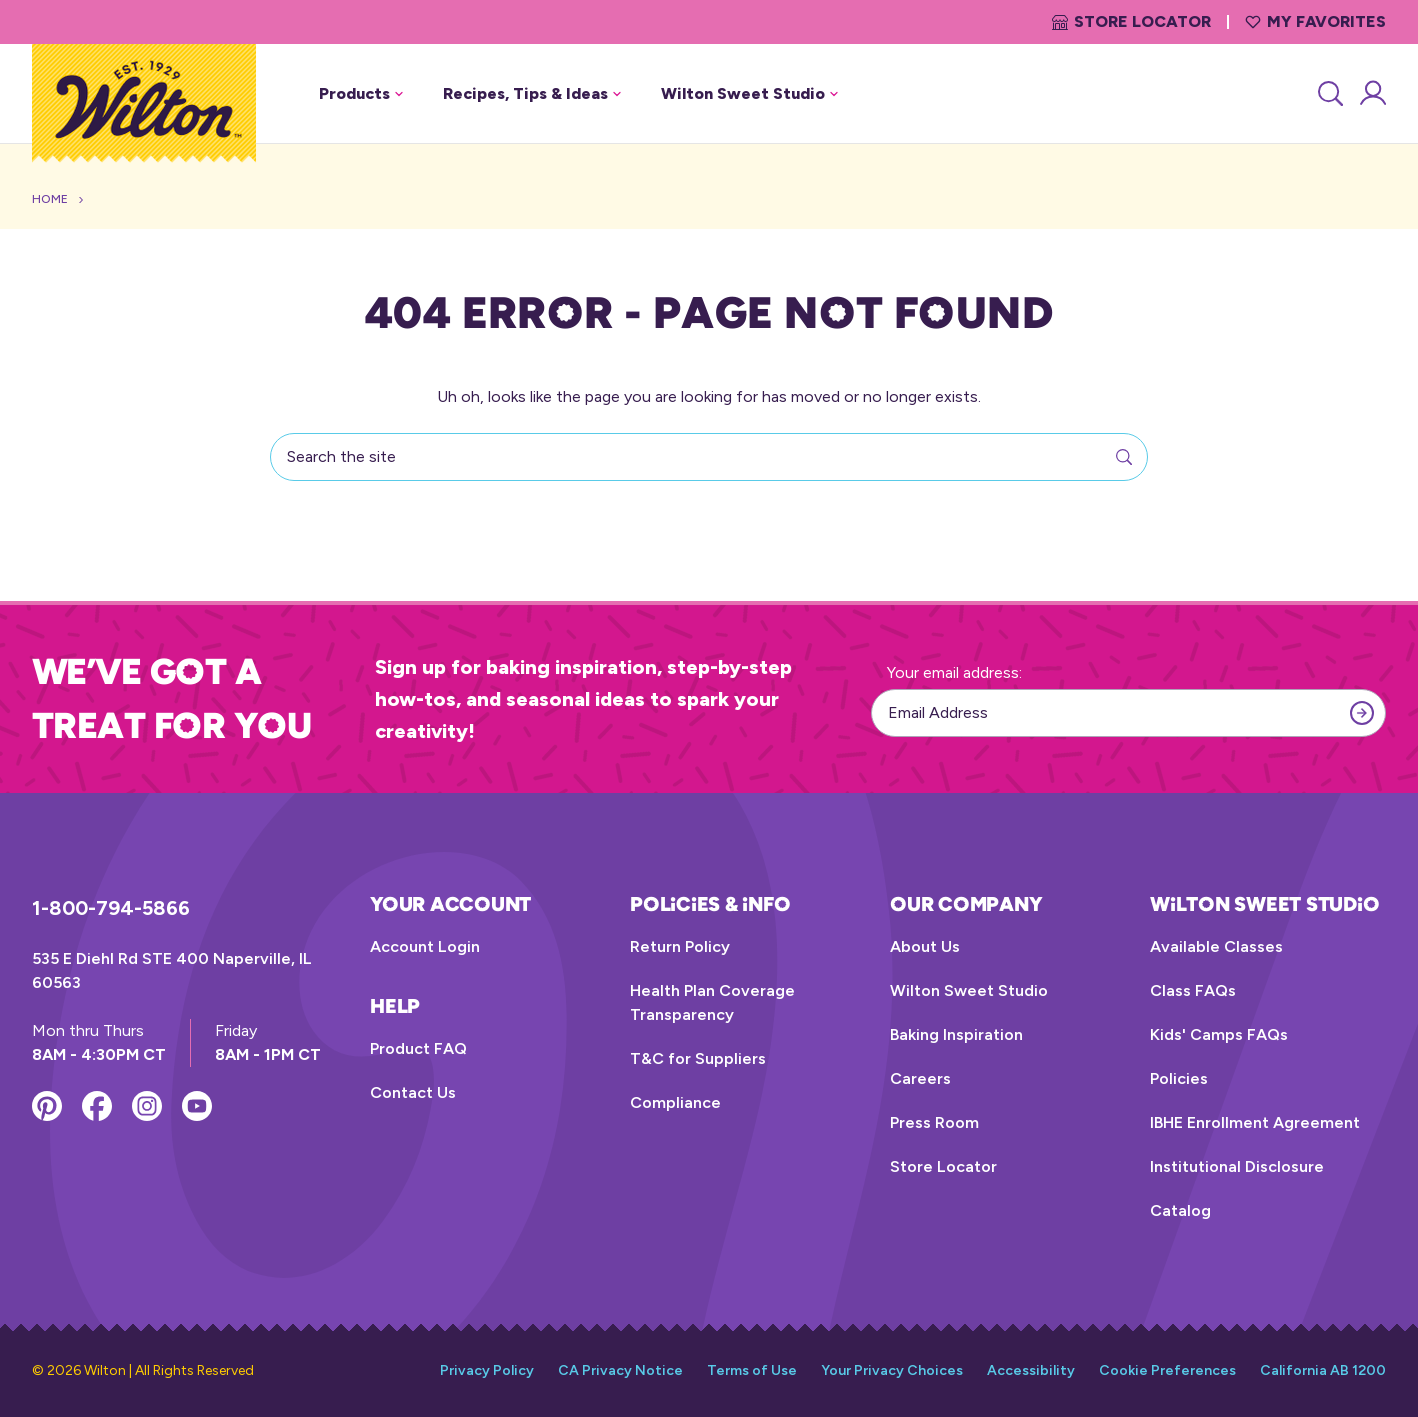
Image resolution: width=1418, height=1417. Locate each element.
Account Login (425, 946)
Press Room (934, 1122)
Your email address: (954, 672)
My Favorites (1315, 21)
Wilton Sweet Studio (969, 990)
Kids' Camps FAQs (1219, 1034)
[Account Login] (1371, 94)
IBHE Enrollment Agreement (1255, 1122)
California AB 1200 (1323, 1370)
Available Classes (1216, 946)
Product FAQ (418, 1048)
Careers (920, 1078)
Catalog (1180, 1210)
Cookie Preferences (1167, 1370)
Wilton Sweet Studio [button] (749, 93)
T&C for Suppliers (698, 1058)
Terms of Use (752, 1370)
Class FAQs (1193, 990)
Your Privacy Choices (892, 1370)
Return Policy (680, 946)
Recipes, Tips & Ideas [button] (532, 93)
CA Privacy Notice (620, 1370)
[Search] (1328, 94)
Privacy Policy (487, 1370)
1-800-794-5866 (111, 908)
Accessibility (1031, 1370)
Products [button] (361, 93)
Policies (1179, 1078)
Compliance (675, 1102)
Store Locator (1131, 21)
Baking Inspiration (956, 1034)
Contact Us (413, 1092)
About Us (925, 946)
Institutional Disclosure (1237, 1166)
